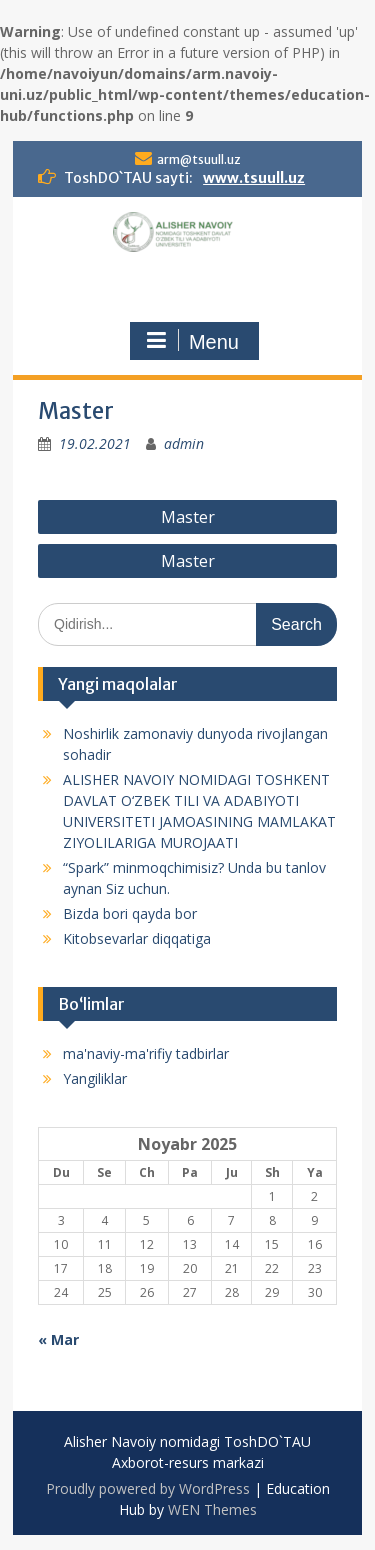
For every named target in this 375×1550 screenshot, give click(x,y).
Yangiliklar (95, 1078)
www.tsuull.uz (254, 178)
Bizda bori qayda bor (130, 913)
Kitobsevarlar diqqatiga (137, 938)
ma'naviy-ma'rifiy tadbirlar (146, 1053)
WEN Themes (212, 1509)
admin (184, 443)
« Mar (58, 1339)
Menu (192, 341)
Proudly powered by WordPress (148, 1488)
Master (188, 517)
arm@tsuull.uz (199, 159)
